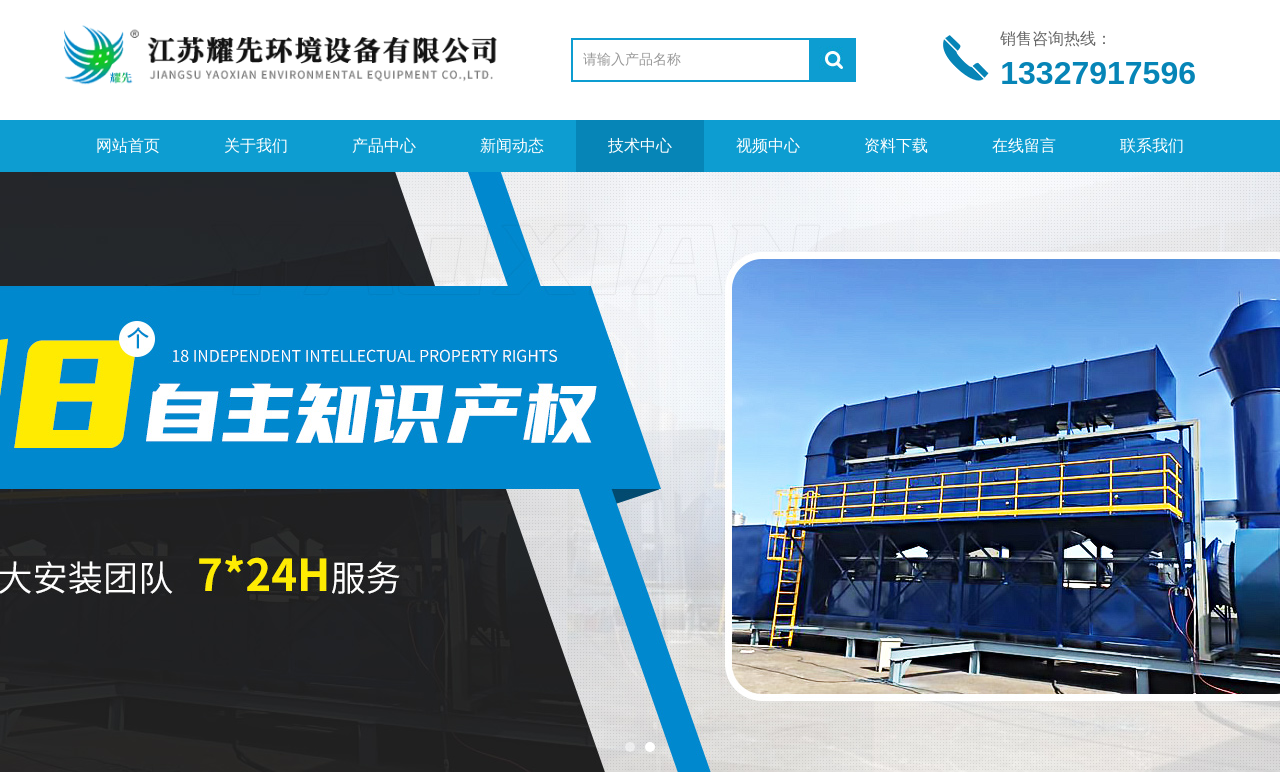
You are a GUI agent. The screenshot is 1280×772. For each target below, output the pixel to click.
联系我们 (1152, 145)
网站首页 (128, 145)
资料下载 (896, 145)
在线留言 (1024, 145)
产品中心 (384, 145)
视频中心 (768, 145)
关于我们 (256, 145)
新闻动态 (512, 145)
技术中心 (640, 145)
